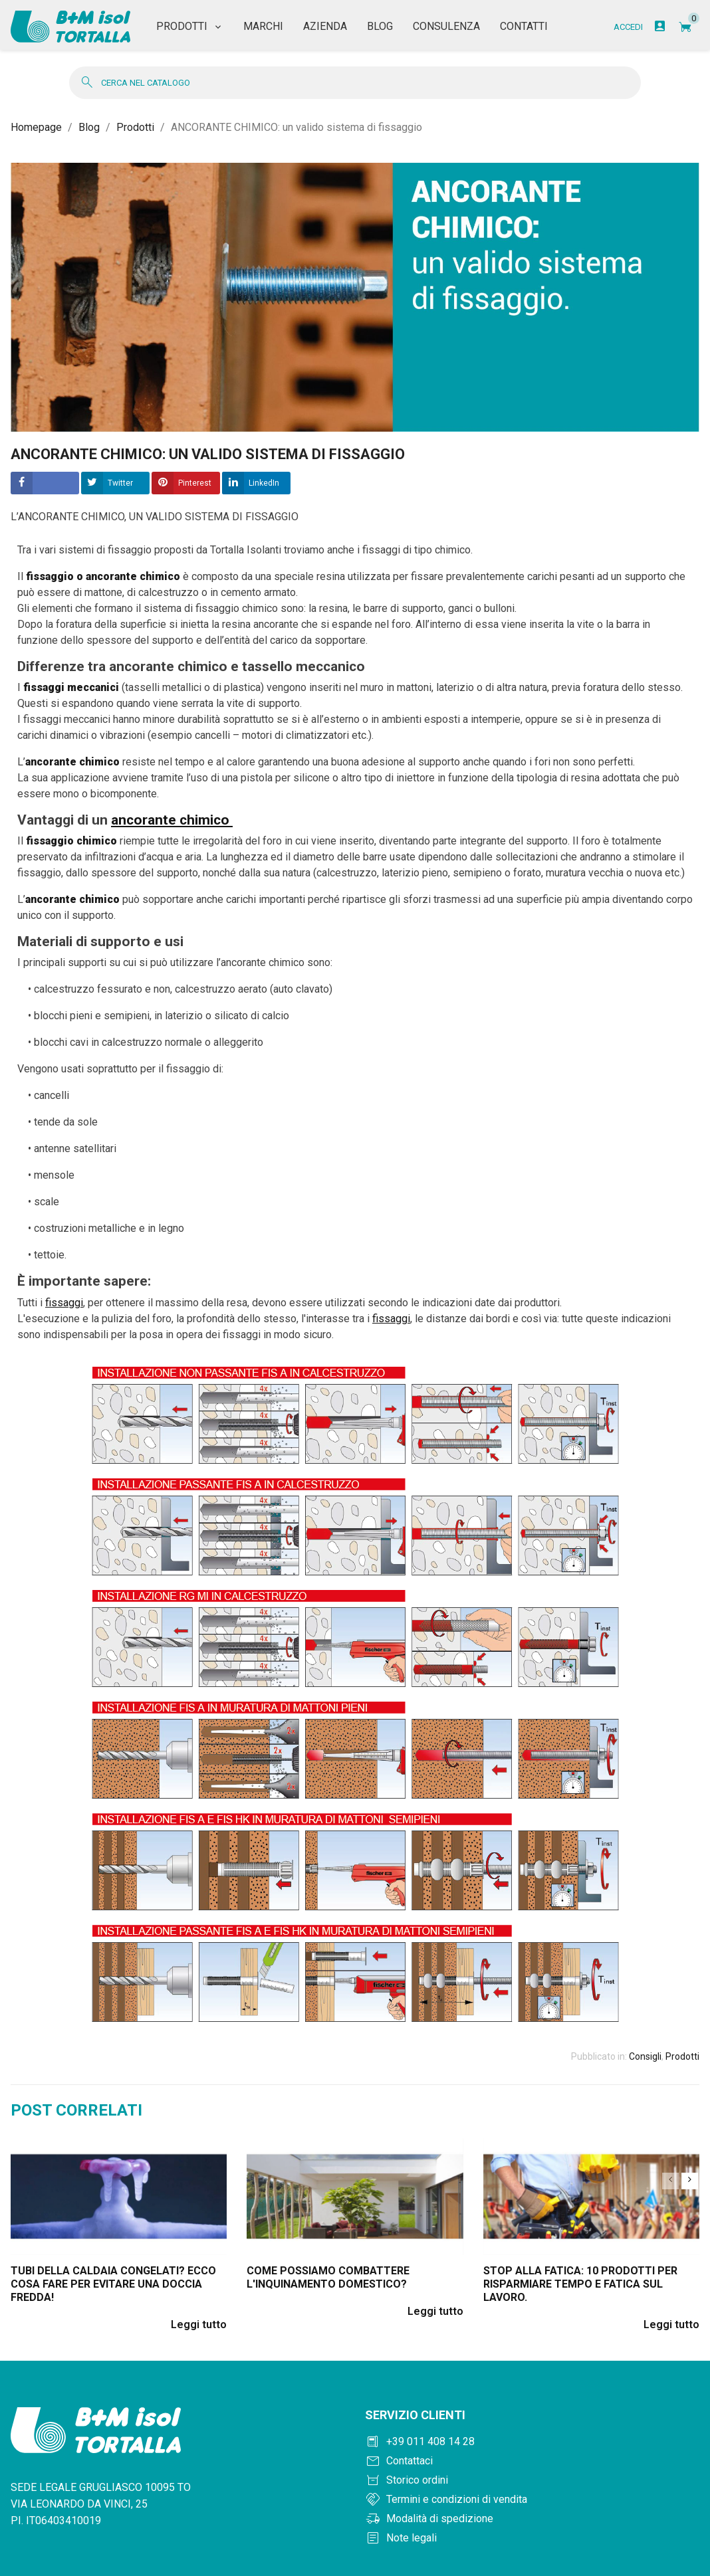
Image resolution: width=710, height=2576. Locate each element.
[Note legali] (532, 2531)
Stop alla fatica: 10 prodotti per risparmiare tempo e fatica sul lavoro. (580, 2277)
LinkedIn (264, 476)
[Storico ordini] (532, 2474)
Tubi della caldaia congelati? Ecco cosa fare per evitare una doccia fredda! (113, 2277)
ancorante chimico (170, 813)
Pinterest (194, 476)
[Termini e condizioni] (532, 2493)
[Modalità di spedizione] (532, 2512)
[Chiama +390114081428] (532, 2435)
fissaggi (64, 1295)
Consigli (645, 2049)
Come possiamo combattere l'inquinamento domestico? (328, 2271)
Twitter (120, 476)
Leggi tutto (199, 2318)
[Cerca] (355, 75)
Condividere (45, 476)
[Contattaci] (532, 2454)
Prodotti (682, 2049)
